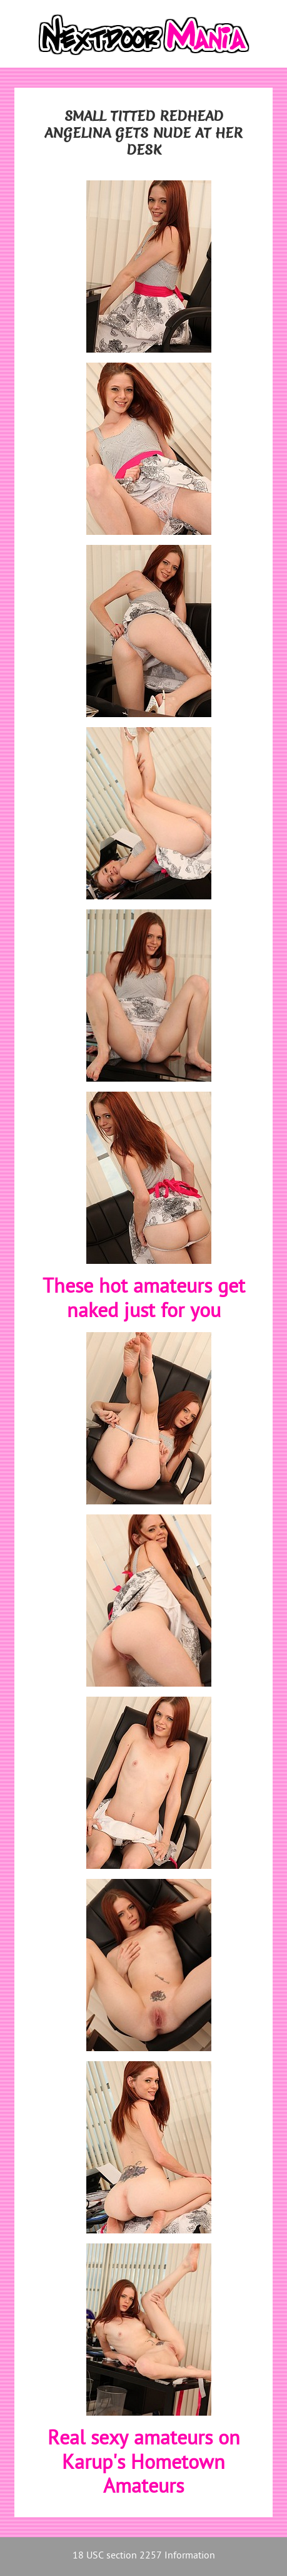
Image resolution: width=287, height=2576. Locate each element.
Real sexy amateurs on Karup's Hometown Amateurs (144, 2464)
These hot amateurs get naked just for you (144, 1300)
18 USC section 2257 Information (144, 2556)
